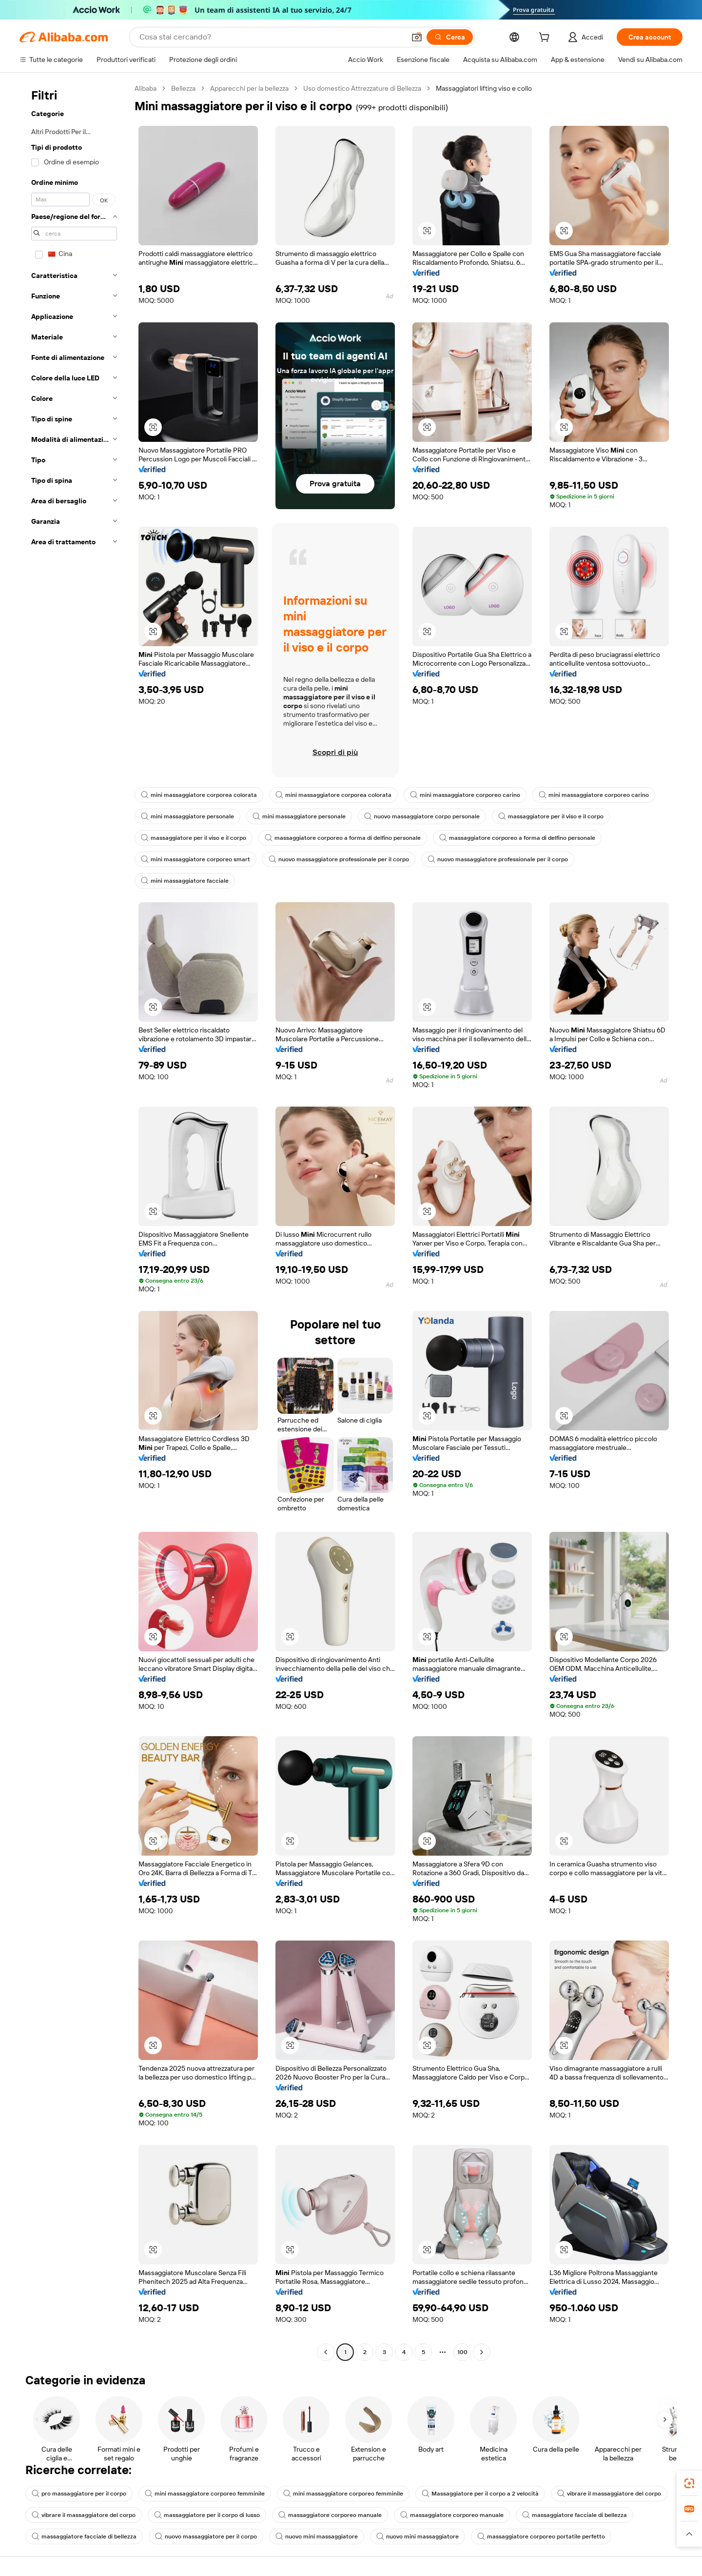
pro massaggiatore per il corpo (79, 2493)
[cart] (546, 38)
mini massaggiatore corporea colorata (199, 795)
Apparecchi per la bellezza (249, 88)
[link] (689, 2483)
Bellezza (183, 88)
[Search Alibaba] (271, 37)
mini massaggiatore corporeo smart (195, 859)
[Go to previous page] (325, 2352)
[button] (417, 37)
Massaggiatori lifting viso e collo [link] (484, 88)
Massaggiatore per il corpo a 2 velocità (480, 2493)
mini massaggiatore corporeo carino (465, 795)
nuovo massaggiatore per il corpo (206, 2536)
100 (462, 2352)
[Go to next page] (481, 2352)
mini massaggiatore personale (187, 816)
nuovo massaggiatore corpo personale (422, 816)
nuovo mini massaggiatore (316, 2536)
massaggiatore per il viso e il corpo (551, 816)
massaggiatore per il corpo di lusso (207, 2515)
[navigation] (74, 1221)
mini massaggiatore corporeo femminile (205, 2493)
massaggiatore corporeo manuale (330, 2515)
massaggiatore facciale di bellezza (574, 2515)
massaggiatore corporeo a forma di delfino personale (343, 838)
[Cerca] (450, 37)
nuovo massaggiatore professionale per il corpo (339, 859)
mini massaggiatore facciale (185, 881)
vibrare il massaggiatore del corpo (609, 2493)
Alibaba (145, 88)
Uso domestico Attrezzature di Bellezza (362, 88)
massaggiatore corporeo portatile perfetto (541, 2536)
